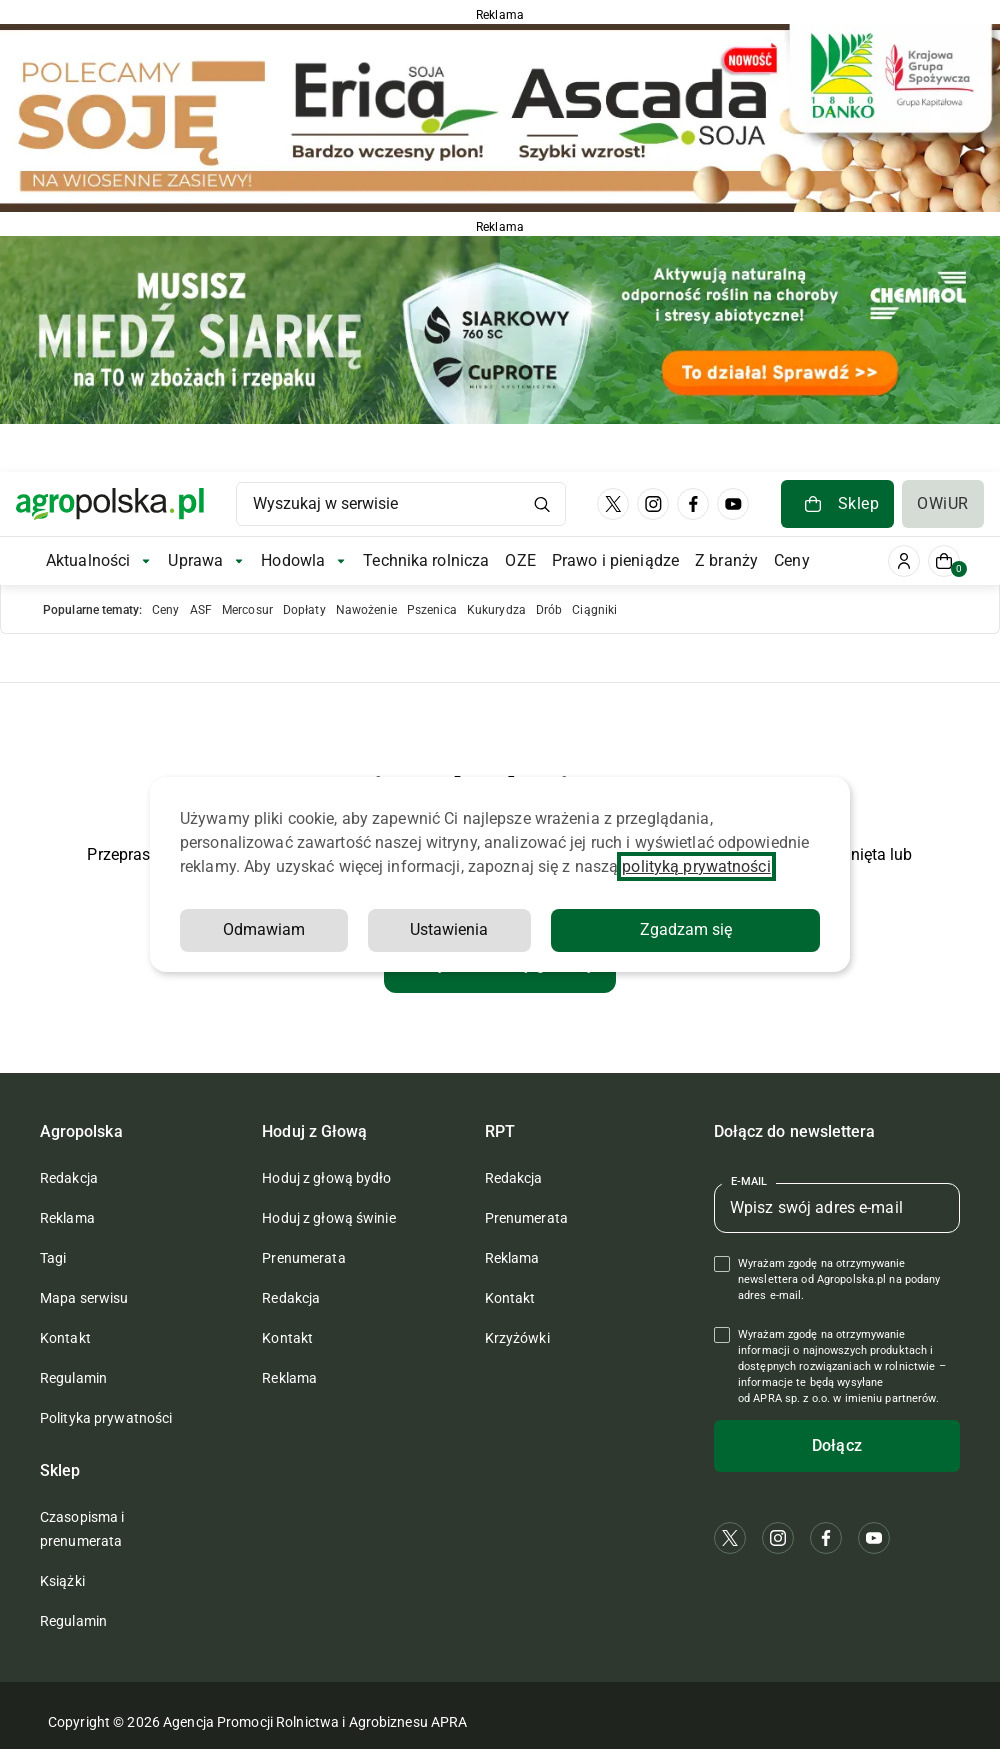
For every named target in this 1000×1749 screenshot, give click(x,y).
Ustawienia (449, 929)
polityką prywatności (696, 866)
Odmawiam (264, 929)
